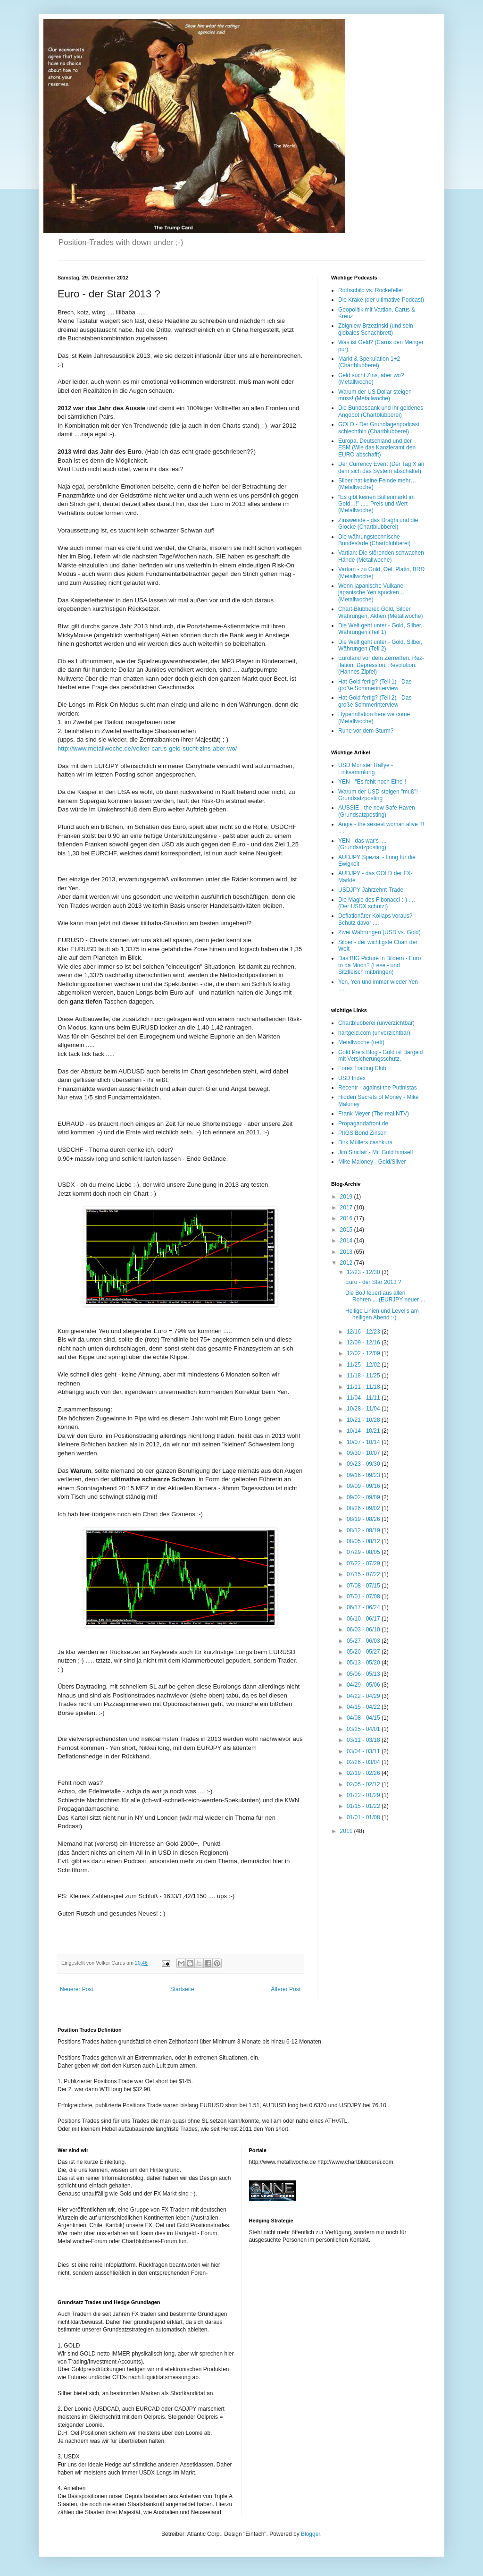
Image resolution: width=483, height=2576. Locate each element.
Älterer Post (285, 1989)
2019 (347, 1196)
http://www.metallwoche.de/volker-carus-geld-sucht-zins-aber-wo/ (147, 748)
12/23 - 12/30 (364, 1272)
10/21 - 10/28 (364, 1420)
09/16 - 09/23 (364, 1475)
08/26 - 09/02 (364, 1508)
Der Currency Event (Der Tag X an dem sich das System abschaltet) (381, 467)
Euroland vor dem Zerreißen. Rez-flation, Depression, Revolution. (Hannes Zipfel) (381, 665)
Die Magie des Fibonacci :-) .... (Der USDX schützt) (376, 903)
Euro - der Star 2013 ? (373, 1282)
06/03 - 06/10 (364, 1629)
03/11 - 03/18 (364, 1740)
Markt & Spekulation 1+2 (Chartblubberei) (369, 362)
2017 (347, 1207)
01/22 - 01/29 (364, 1795)
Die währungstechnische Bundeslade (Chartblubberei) (374, 540)
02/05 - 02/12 (364, 1784)
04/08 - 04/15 (364, 1718)
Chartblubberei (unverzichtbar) (376, 1023)
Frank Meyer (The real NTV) (373, 1113)
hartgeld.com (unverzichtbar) (374, 1033)
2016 (347, 1218)
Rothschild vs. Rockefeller (370, 290)
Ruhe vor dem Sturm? (365, 730)
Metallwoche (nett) (361, 1042)
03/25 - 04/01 (364, 1729)
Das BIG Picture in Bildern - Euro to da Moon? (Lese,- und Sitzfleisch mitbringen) (379, 965)
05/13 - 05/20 (364, 1662)
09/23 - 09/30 (364, 1464)
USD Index (352, 1078)
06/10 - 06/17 (364, 1618)
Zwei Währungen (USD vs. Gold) (379, 932)
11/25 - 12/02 (364, 1364)
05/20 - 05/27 (364, 1651)
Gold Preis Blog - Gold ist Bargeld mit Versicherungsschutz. (380, 1055)
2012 (347, 1262)
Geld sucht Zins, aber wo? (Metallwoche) (371, 378)
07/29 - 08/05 (364, 1552)
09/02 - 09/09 (364, 1497)
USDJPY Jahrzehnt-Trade (370, 890)
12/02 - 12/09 (364, 1353)
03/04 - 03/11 (364, 1751)
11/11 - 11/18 (364, 1387)
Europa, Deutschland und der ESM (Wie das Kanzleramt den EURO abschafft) (377, 448)
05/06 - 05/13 (364, 1674)
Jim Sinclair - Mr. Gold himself (375, 1152)
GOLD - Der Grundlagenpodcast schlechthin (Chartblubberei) (378, 427)
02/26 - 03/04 (364, 1762)
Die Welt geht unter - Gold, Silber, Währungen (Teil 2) (380, 645)
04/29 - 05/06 (364, 1684)
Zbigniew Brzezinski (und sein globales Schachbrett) (375, 329)
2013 (347, 1252)
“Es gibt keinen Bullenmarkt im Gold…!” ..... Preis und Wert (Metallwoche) (376, 504)
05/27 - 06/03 (364, 1641)
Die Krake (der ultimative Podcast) (381, 299)
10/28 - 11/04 (364, 1408)
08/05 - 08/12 (364, 1541)
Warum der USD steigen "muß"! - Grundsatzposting (379, 795)
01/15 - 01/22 (364, 1806)
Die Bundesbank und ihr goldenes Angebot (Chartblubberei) (380, 411)
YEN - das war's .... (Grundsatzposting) (362, 844)
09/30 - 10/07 (364, 1453)
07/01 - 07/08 (364, 1596)
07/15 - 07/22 (364, 1574)
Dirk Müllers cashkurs (365, 1142)
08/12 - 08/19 (364, 1530)
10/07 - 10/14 (364, 1442)
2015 (347, 1229)
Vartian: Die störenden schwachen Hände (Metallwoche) (381, 556)
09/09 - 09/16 (364, 1486)
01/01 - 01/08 (364, 1817)
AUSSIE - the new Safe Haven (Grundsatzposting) (376, 811)
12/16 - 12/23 (364, 1331)
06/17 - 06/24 (364, 1607)
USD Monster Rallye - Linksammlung (365, 768)
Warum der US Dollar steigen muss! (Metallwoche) (375, 395)
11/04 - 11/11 (364, 1397)
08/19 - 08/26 (364, 1519)
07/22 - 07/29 (364, 1563)
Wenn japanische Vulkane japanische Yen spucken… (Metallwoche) (371, 593)
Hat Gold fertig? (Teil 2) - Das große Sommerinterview (374, 701)
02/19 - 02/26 (364, 1773)
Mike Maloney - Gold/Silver (372, 1161)
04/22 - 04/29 (364, 1696)
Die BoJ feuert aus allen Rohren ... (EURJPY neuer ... (385, 1296)
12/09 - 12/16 (364, 1342)
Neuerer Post (76, 1989)
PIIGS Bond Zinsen (362, 1133)
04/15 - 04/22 (364, 1707)
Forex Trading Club (362, 1068)
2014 (347, 1240)
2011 (347, 1831)
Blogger (310, 2534)
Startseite (182, 1989)
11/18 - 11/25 (364, 1375)
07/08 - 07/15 (364, 1585)
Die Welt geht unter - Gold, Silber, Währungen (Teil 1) (380, 628)
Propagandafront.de (363, 1123)
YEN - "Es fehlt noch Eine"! (372, 781)
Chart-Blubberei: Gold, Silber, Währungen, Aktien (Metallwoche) (380, 612)
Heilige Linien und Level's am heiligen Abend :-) (382, 1314)
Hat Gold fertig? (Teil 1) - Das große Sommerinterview (374, 685)
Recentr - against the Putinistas (377, 1087)
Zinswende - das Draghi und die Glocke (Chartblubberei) (378, 523)
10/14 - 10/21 (364, 1430)
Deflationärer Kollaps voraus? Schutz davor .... (375, 919)
